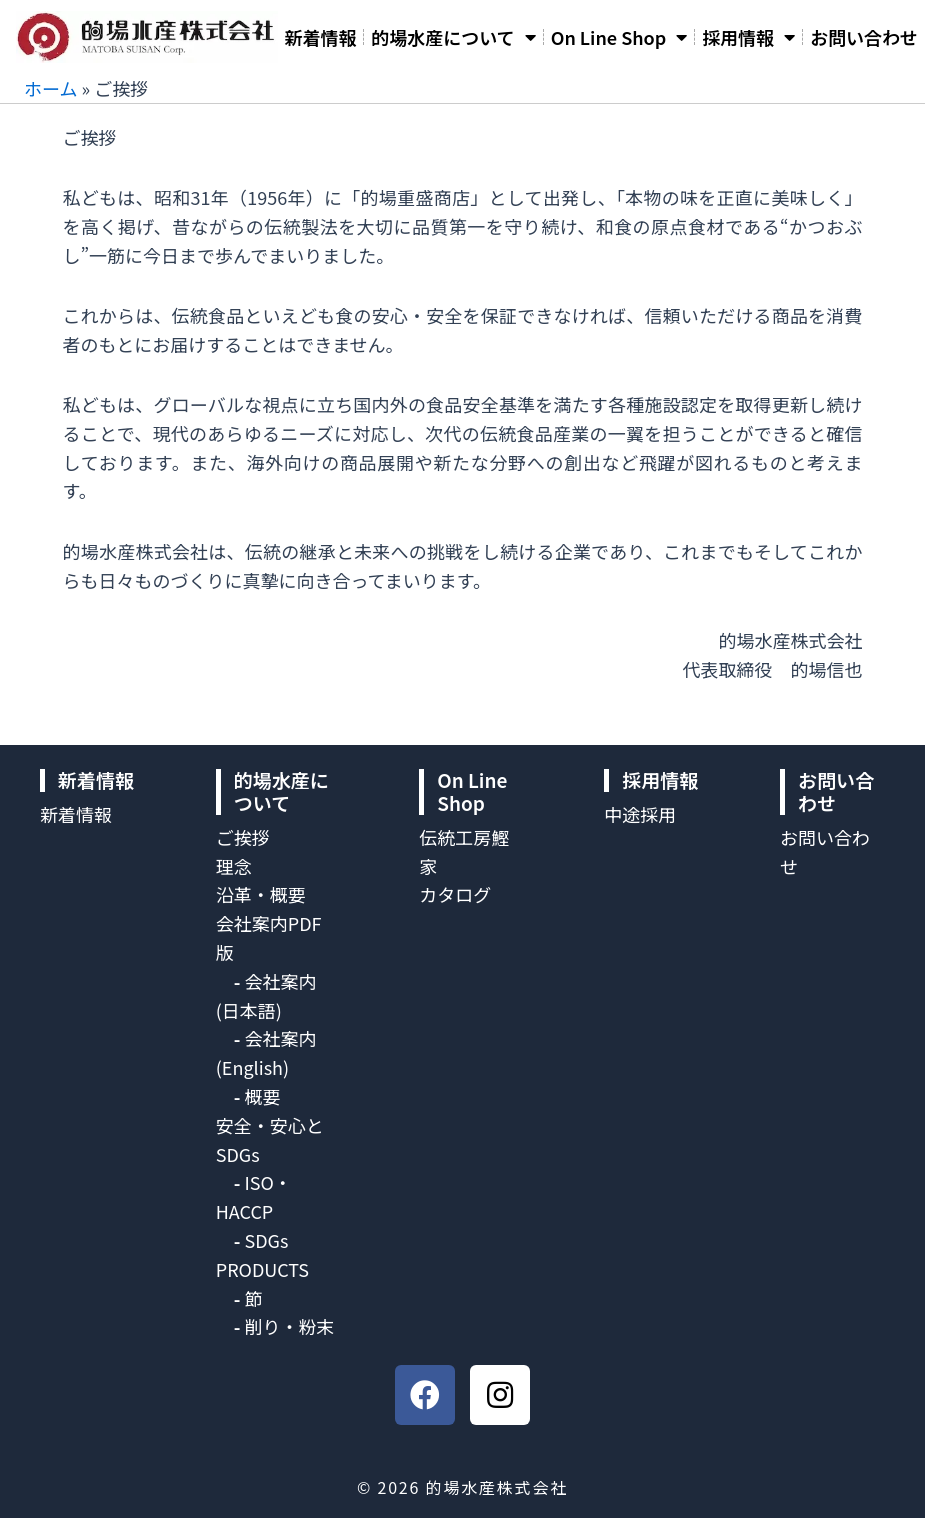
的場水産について (453, 37)
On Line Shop (619, 37)
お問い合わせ (864, 37)
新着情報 (320, 37)
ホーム (50, 88)
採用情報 (748, 37)
